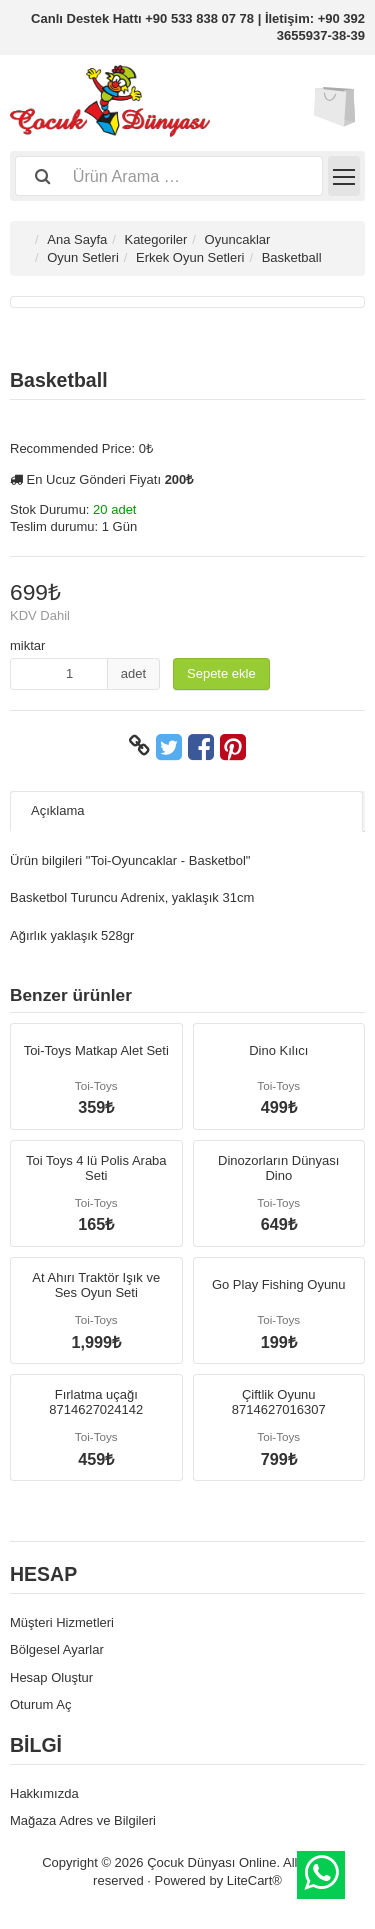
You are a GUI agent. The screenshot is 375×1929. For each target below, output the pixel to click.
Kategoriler (155, 239)
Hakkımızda (44, 1793)
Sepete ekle (221, 673)
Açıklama (57, 810)
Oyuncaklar (238, 239)
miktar (27, 645)
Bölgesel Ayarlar (57, 1649)
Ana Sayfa (77, 239)
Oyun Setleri (83, 257)
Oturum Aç (40, 1704)
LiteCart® (254, 1880)
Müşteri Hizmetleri (62, 1622)
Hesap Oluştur (51, 1677)
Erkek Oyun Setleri (190, 257)
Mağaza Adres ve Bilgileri (83, 1820)
